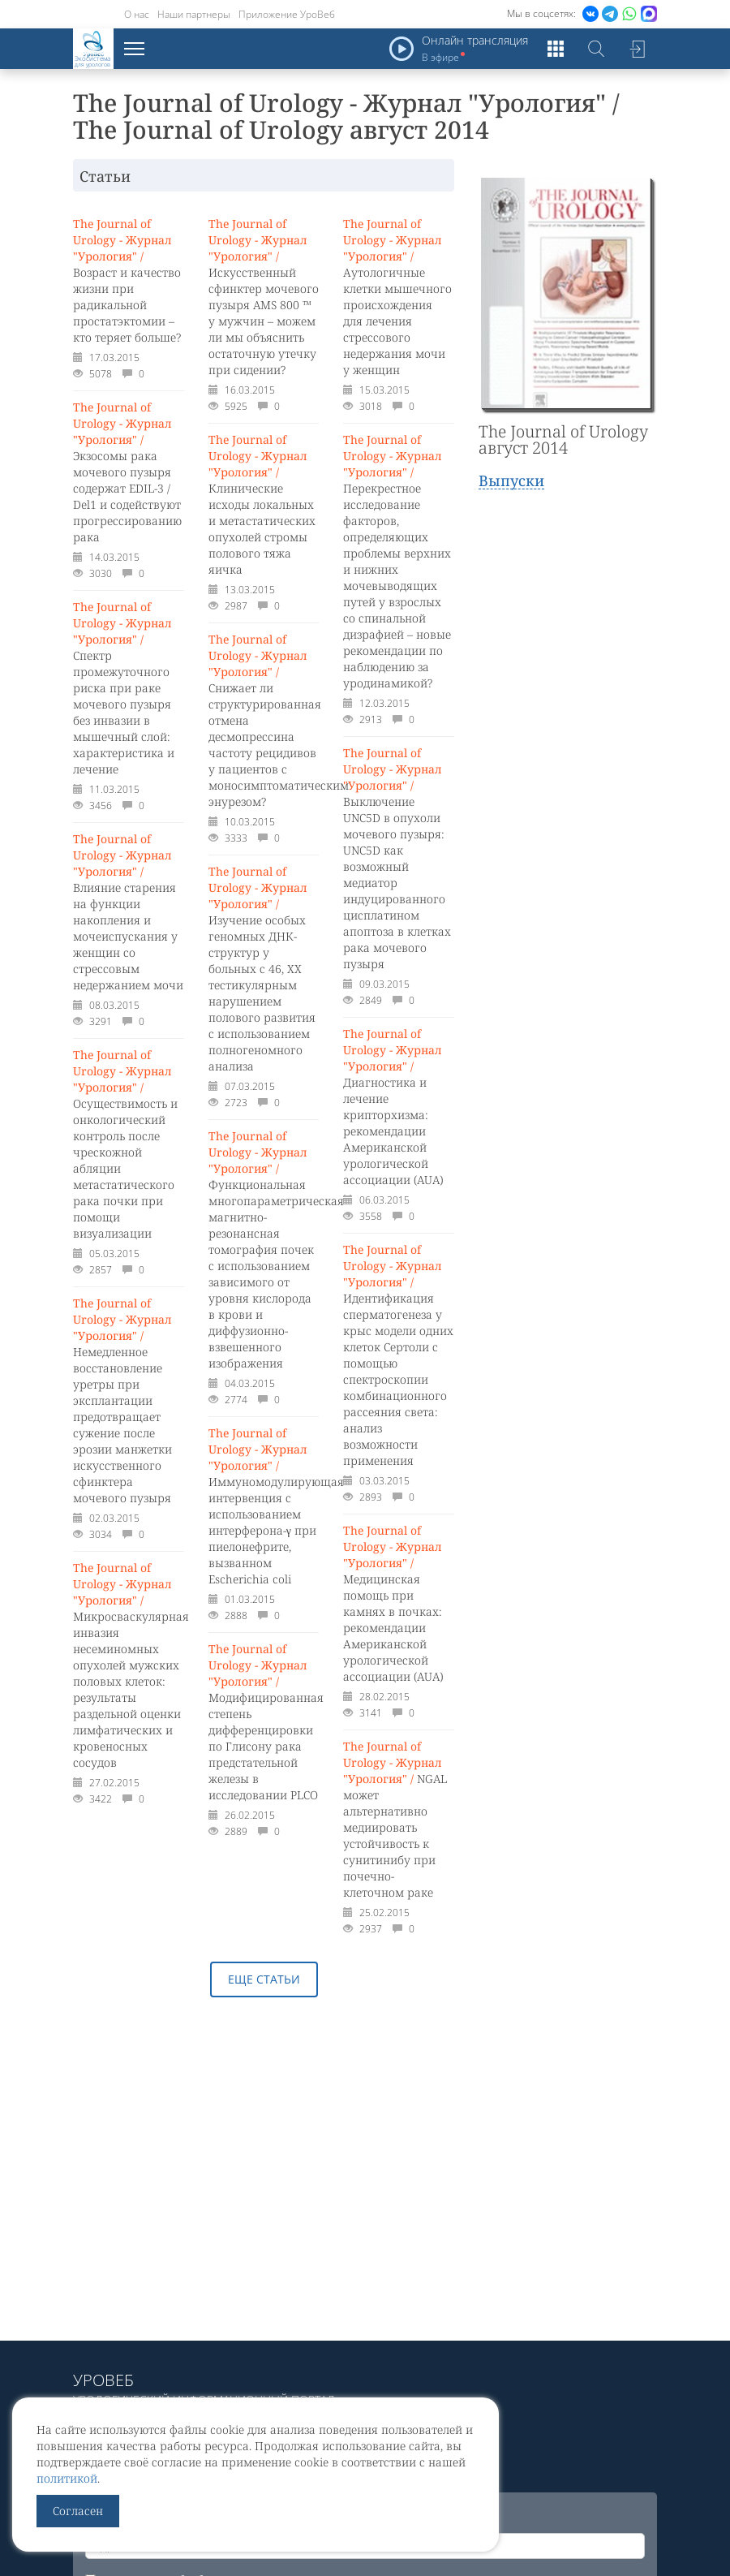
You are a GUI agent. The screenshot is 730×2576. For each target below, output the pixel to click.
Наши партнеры (193, 14)
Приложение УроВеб (286, 14)
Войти (636, 48)
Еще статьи (264, 1979)
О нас (136, 14)
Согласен (78, 2510)
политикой (66, 2478)
